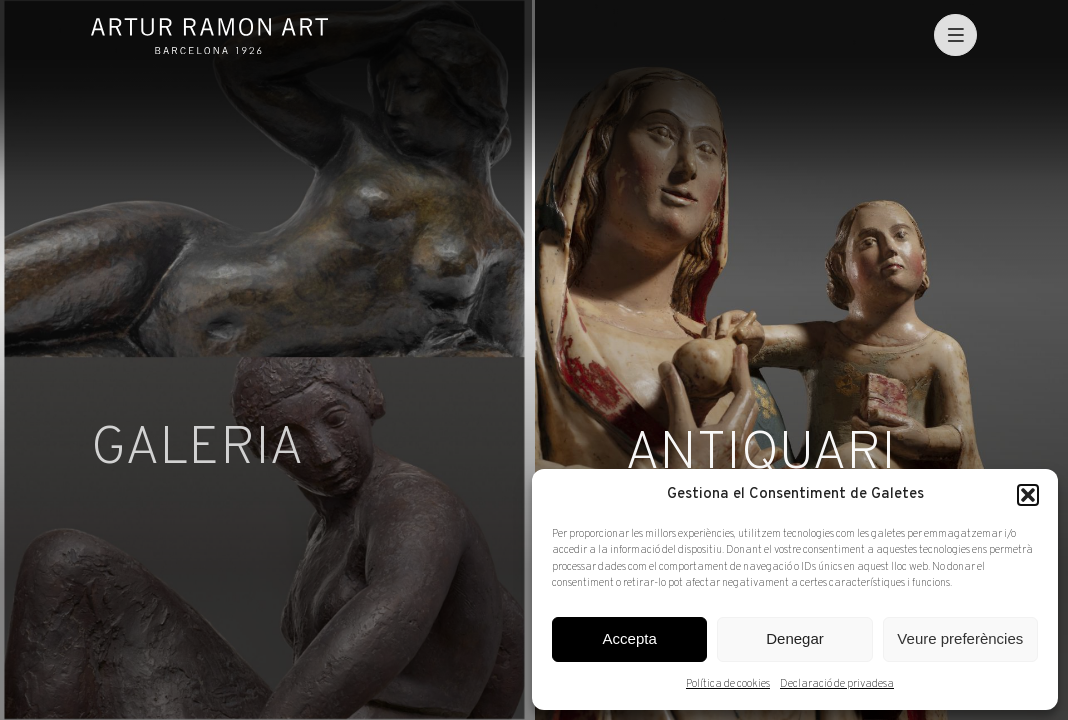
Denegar (795, 638)
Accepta (630, 638)
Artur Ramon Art (209, 36)
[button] (1028, 495)
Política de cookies (728, 684)
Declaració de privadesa (837, 684)
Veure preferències (960, 638)
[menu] (955, 35)
